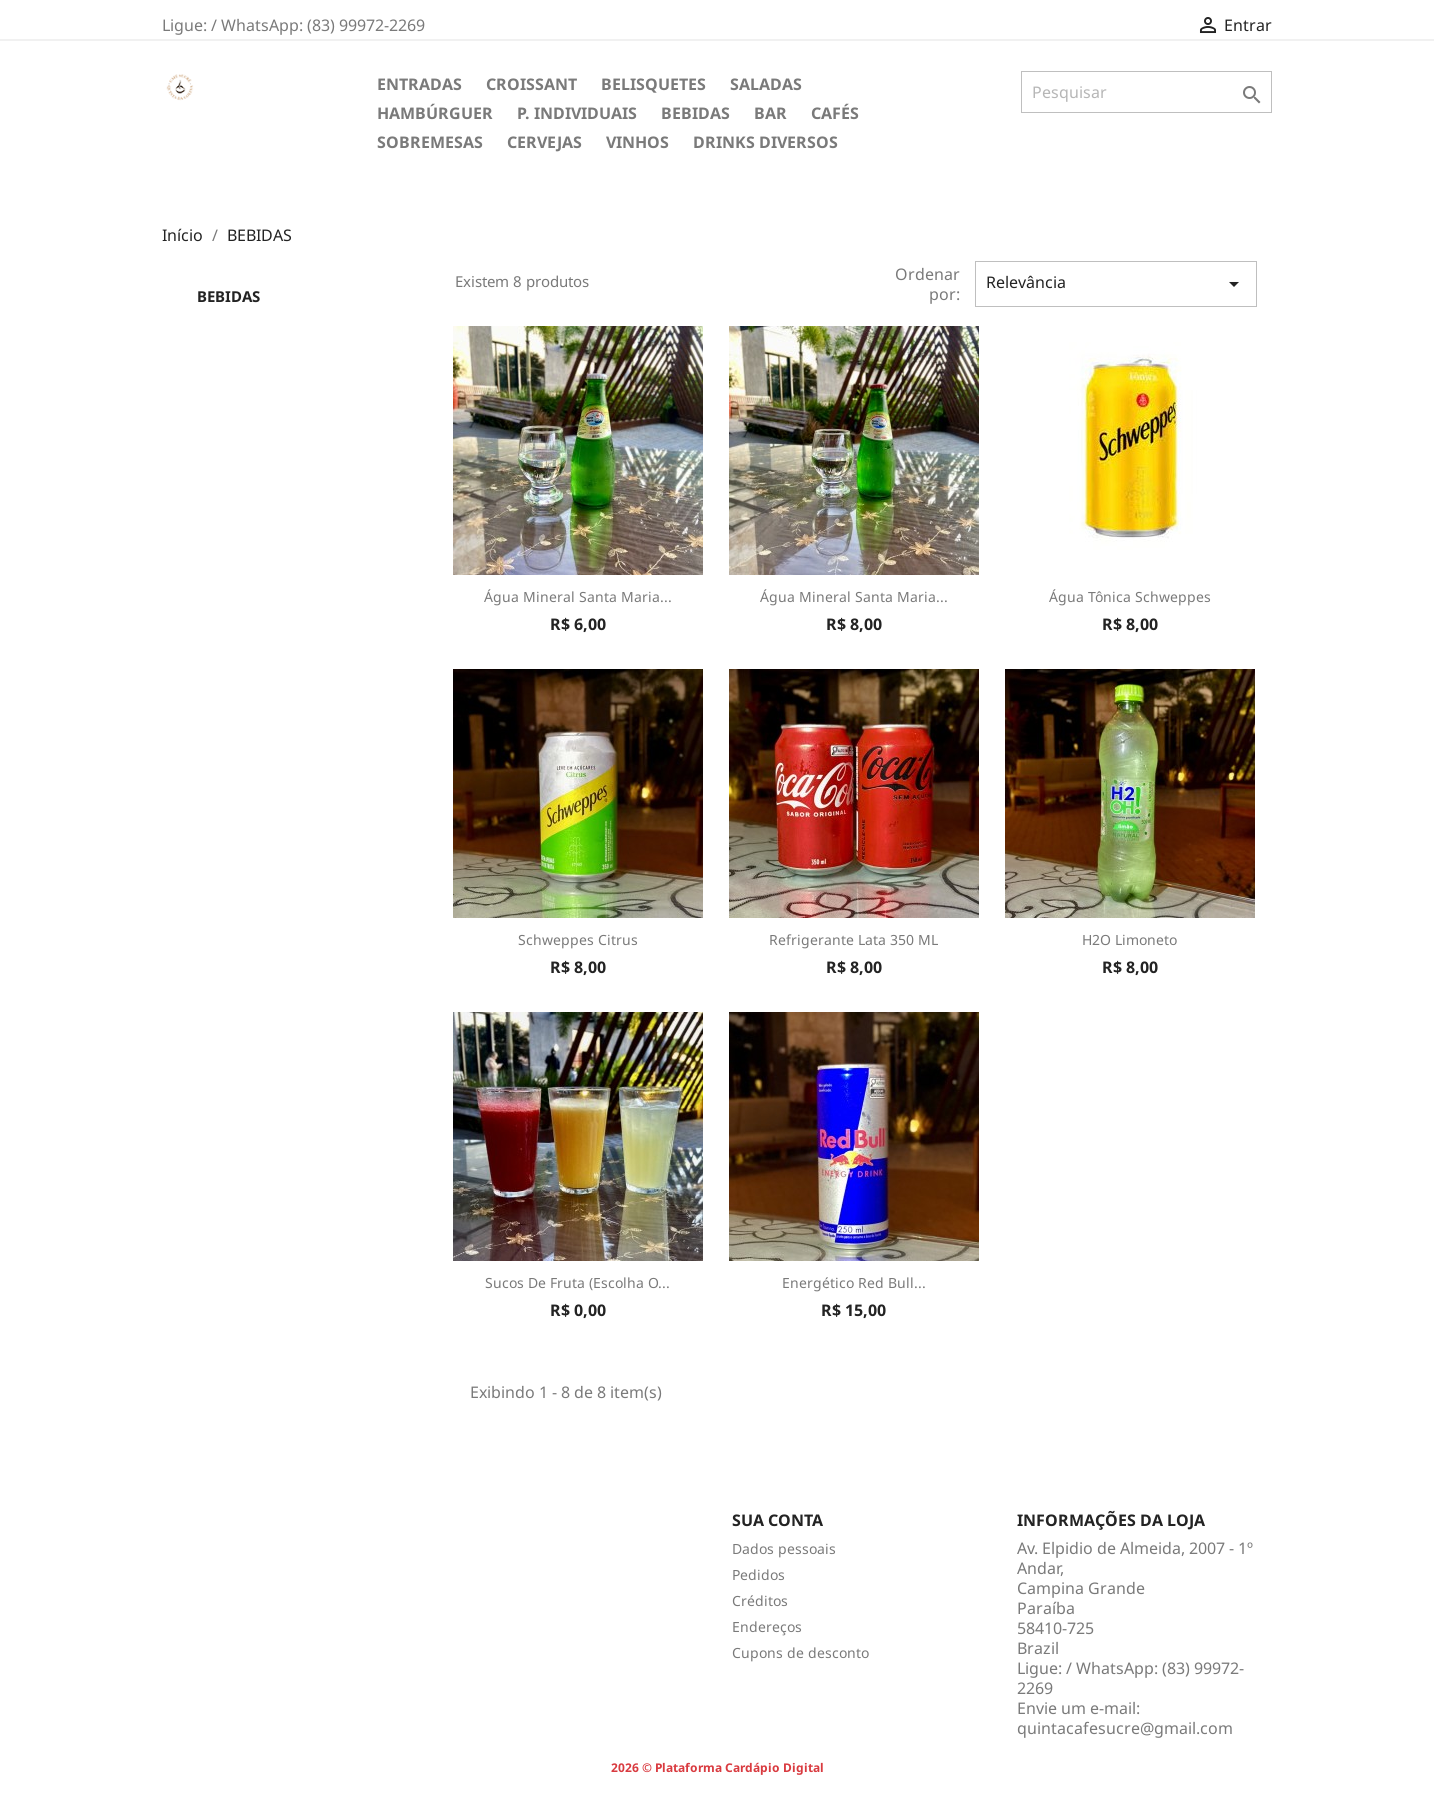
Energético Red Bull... (854, 1282)
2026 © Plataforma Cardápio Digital (717, 1767)
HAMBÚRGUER (435, 113)
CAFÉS (835, 113)
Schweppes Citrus (578, 939)
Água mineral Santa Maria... (578, 596)
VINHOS (637, 142)
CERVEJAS (544, 142)
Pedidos (758, 1574)
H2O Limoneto (1129, 939)
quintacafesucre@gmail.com (1125, 1728)
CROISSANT (531, 84)
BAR (770, 113)
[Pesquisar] (1146, 92)
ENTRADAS (419, 84)
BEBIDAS (695, 113)
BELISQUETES (653, 84)
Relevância (1116, 283)
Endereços (767, 1626)
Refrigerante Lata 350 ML (853, 939)
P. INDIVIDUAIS (577, 113)
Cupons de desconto (800, 1652)
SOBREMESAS (430, 142)
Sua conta (777, 1520)
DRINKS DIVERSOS (765, 142)
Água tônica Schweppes (1130, 596)
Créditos (760, 1600)
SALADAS (766, 84)
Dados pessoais (784, 1548)
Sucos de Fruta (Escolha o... (577, 1282)
